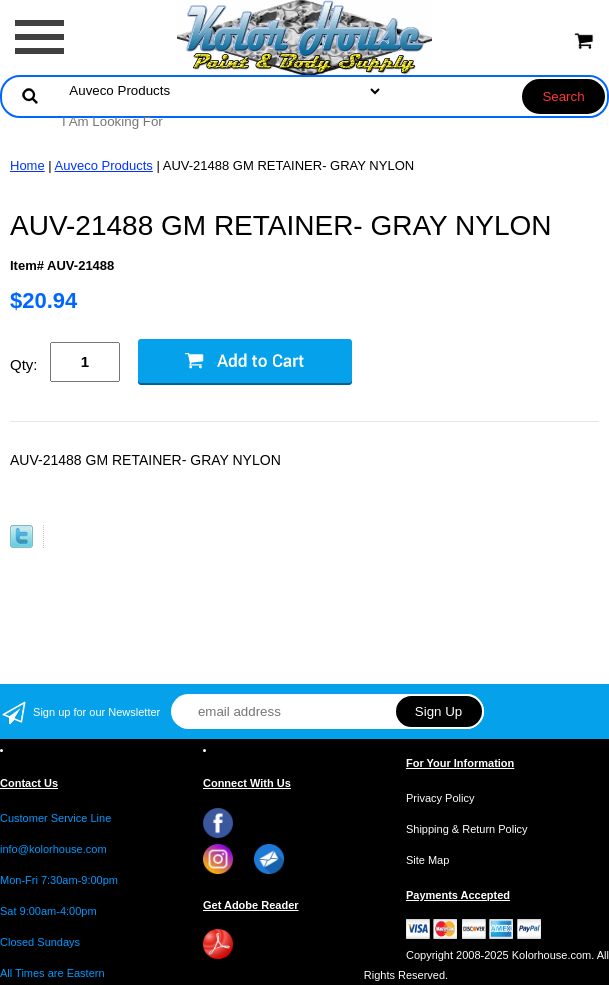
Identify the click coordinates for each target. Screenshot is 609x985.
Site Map (427, 860)
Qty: (24, 364)
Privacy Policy (440, 798)
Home (27, 165)
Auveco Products (104, 165)
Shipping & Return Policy (467, 829)
